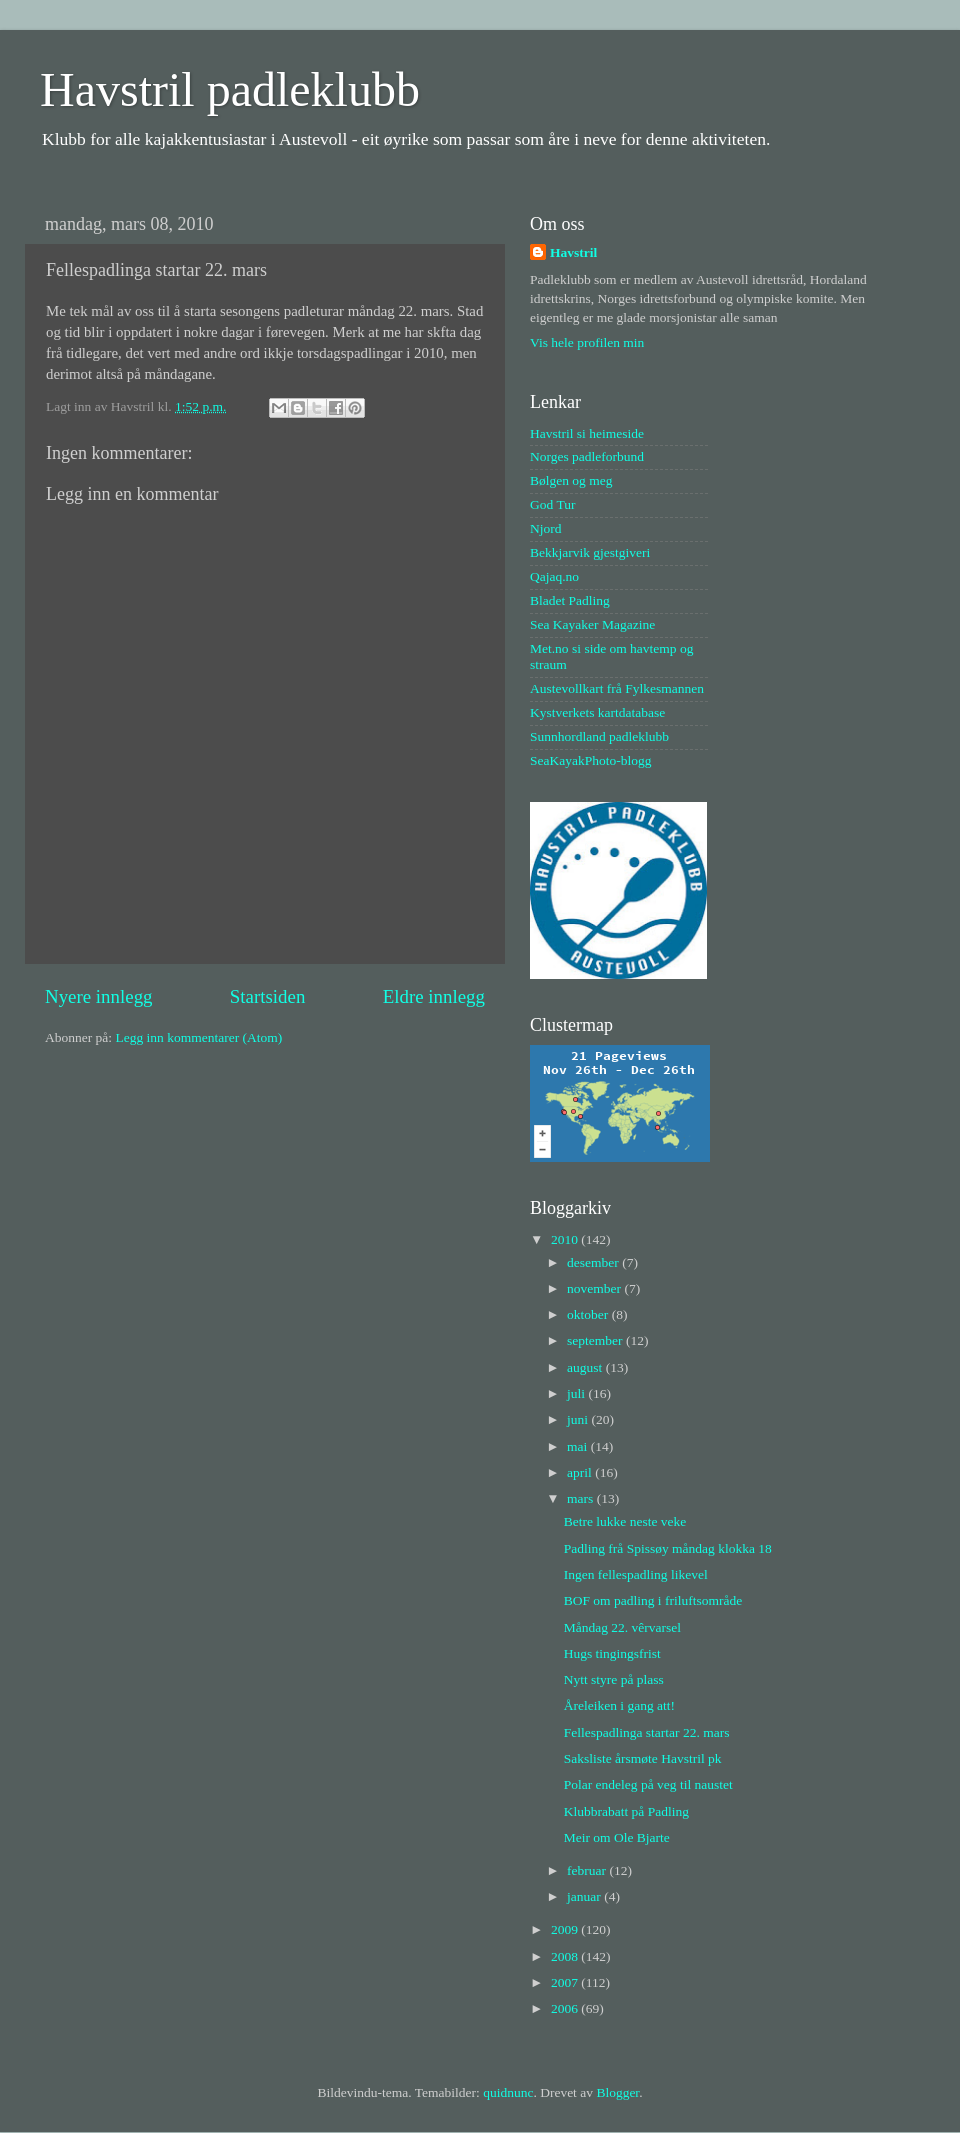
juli (577, 1393)
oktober (589, 1314)
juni (579, 1419)
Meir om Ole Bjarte (617, 1837)
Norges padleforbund (587, 456)
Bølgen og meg (571, 480)
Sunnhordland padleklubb (599, 736)
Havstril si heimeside (587, 433)
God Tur (552, 504)
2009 (566, 1929)
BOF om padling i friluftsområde (653, 1600)
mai (579, 1446)
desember (594, 1262)
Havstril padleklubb (230, 89)
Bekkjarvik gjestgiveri (590, 552)
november (595, 1288)
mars (582, 1498)
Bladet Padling (570, 600)
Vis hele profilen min (587, 342)
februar (588, 1870)
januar (585, 1896)
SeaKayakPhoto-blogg (590, 760)
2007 (566, 1982)
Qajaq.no (554, 576)
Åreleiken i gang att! (619, 1705)
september (596, 1340)
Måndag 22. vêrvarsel (622, 1627)
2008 (566, 1956)
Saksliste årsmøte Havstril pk (643, 1758)
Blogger (617, 2092)
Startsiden (268, 996)
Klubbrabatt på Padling (626, 1811)
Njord (546, 528)
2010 (566, 1239)
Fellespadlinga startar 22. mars (647, 1732)
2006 (566, 2008)
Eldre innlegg (434, 996)
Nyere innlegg (99, 996)
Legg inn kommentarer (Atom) (198, 1037)
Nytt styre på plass (614, 1679)
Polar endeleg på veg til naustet (648, 1784)
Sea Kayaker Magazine (592, 624)
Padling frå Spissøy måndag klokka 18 (668, 1548)
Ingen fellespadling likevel (636, 1574)
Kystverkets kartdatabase (597, 712)
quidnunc (508, 2092)
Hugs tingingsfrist (612, 1653)
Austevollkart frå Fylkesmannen (617, 688)
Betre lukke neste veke (625, 1521)
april (581, 1472)
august (586, 1367)
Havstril (573, 252)
